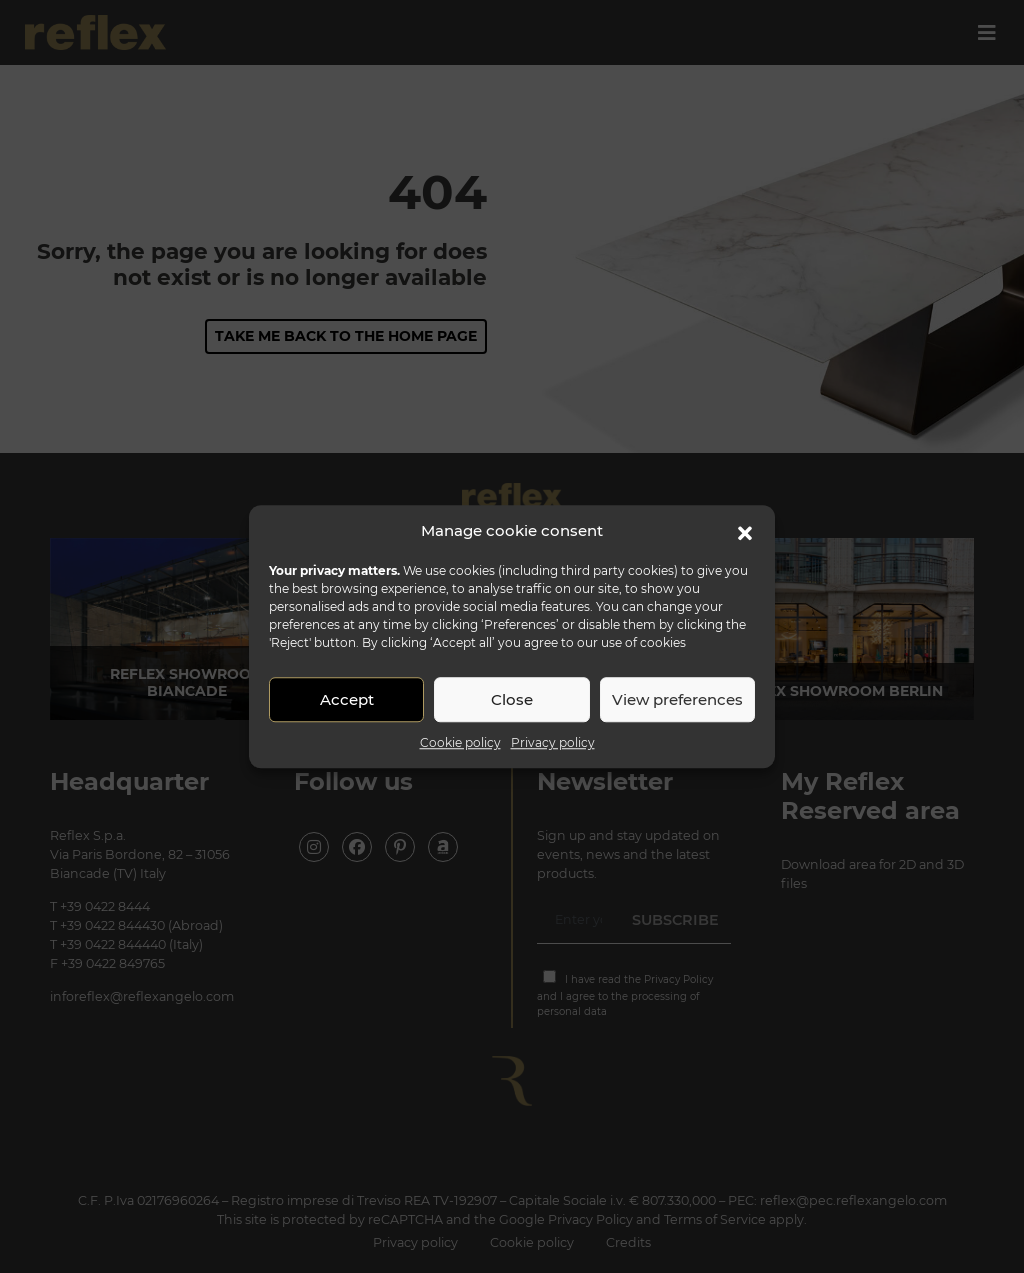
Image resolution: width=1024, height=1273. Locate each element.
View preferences (677, 699)
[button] (745, 531)
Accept (347, 699)
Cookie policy (460, 742)
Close (512, 699)
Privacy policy (553, 742)
